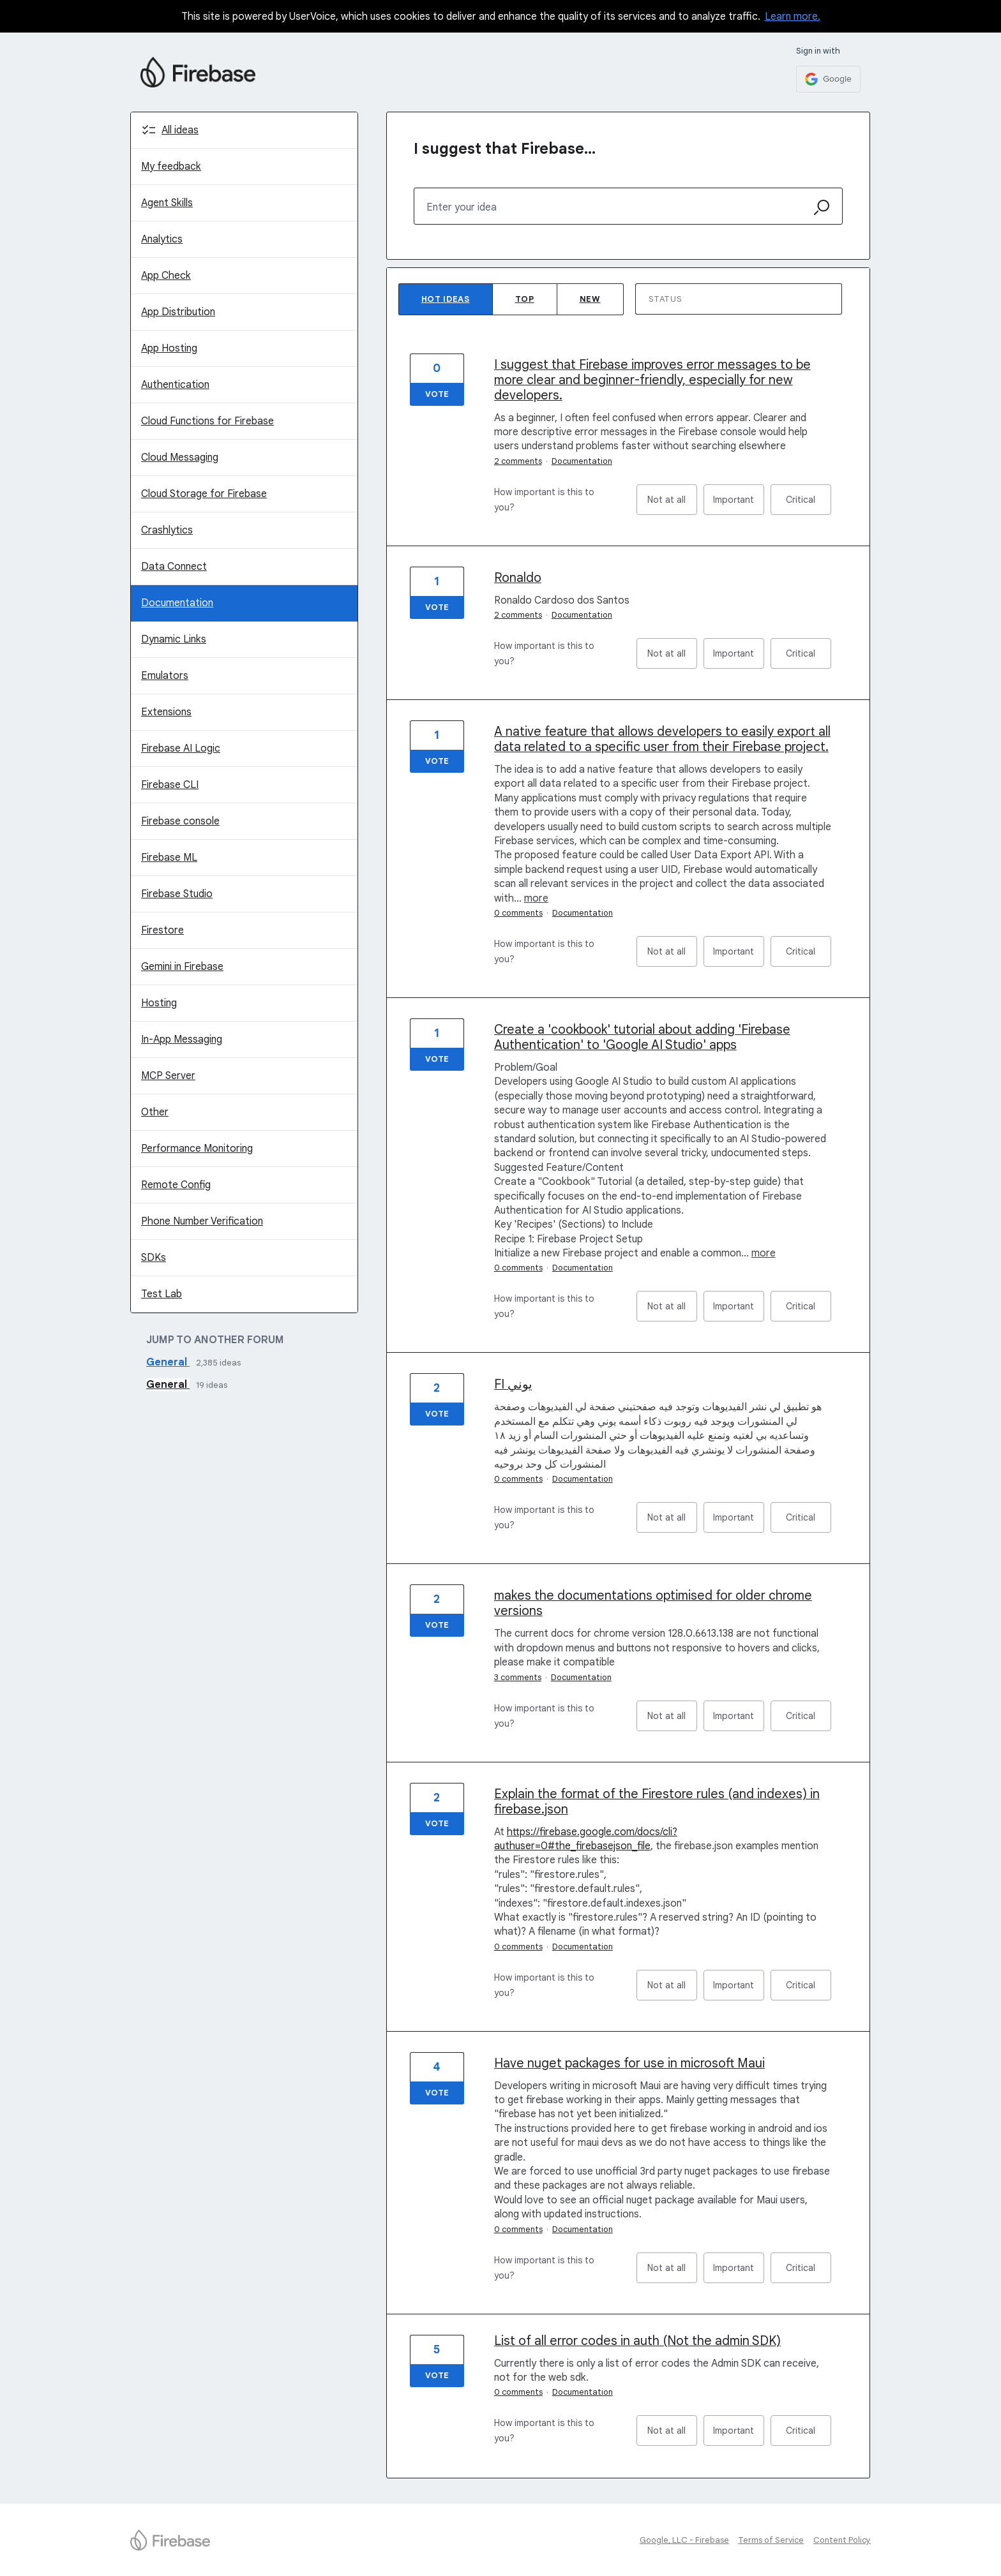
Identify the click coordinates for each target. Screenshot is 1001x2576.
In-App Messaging (181, 1039)
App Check (166, 275)
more (536, 898)
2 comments (518, 461)
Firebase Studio (177, 894)
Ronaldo (517, 578)
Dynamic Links (173, 639)
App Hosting (169, 348)
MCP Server (168, 1075)
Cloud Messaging (179, 457)
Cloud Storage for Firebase (204, 494)
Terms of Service (771, 2540)
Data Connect (174, 566)
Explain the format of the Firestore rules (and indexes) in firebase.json (657, 1801)
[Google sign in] (828, 79)
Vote (437, 394)
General (168, 1362)
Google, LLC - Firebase (684, 2540)
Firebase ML (169, 857)
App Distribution (178, 312)
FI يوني (513, 1384)
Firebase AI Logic (180, 748)
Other (155, 1112)
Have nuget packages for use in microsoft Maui (629, 2063)
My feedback (171, 166)
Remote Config (176, 1185)
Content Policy (842, 2540)
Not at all (672, 504)
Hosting (159, 1003)
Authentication (175, 384)
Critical (808, 504)
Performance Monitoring (197, 1148)
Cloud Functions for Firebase (207, 421)
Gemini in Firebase (182, 966)
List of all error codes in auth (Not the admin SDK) (637, 2341)
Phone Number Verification (202, 1221)
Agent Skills (167, 203)
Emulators (164, 675)
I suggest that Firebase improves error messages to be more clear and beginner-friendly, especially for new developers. (652, 380)
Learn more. (792, 16)
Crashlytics (167, 530)
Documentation (177, 603)
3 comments (517, 1677)
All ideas (180, 130)
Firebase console (180, 821)
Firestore (162, 930)
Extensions (166, 712)
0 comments (518, 912)
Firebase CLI (170, 784)
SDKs (153, 1257)
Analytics (162, 239)
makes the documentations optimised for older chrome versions (653, 1603)
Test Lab (161, 1294)
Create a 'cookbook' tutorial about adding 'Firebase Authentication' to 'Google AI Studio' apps (642, 1037)
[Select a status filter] (739, 300)
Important (738, 504)
